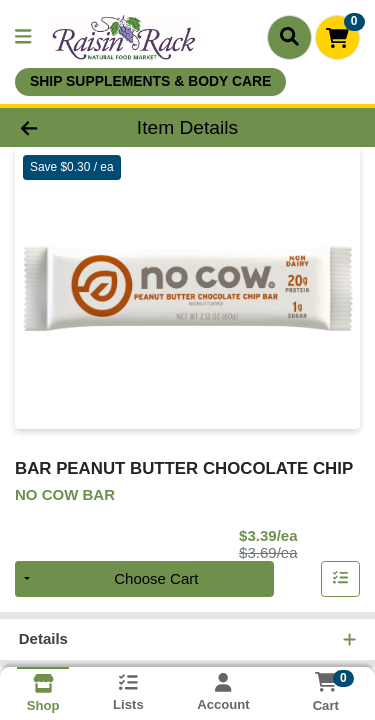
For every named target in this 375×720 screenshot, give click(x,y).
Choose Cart (156, 578)
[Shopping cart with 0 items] (337, 37)
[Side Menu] (23, 37)
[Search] (289, 37)
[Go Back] (58, 127)
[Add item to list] (341, 579)
